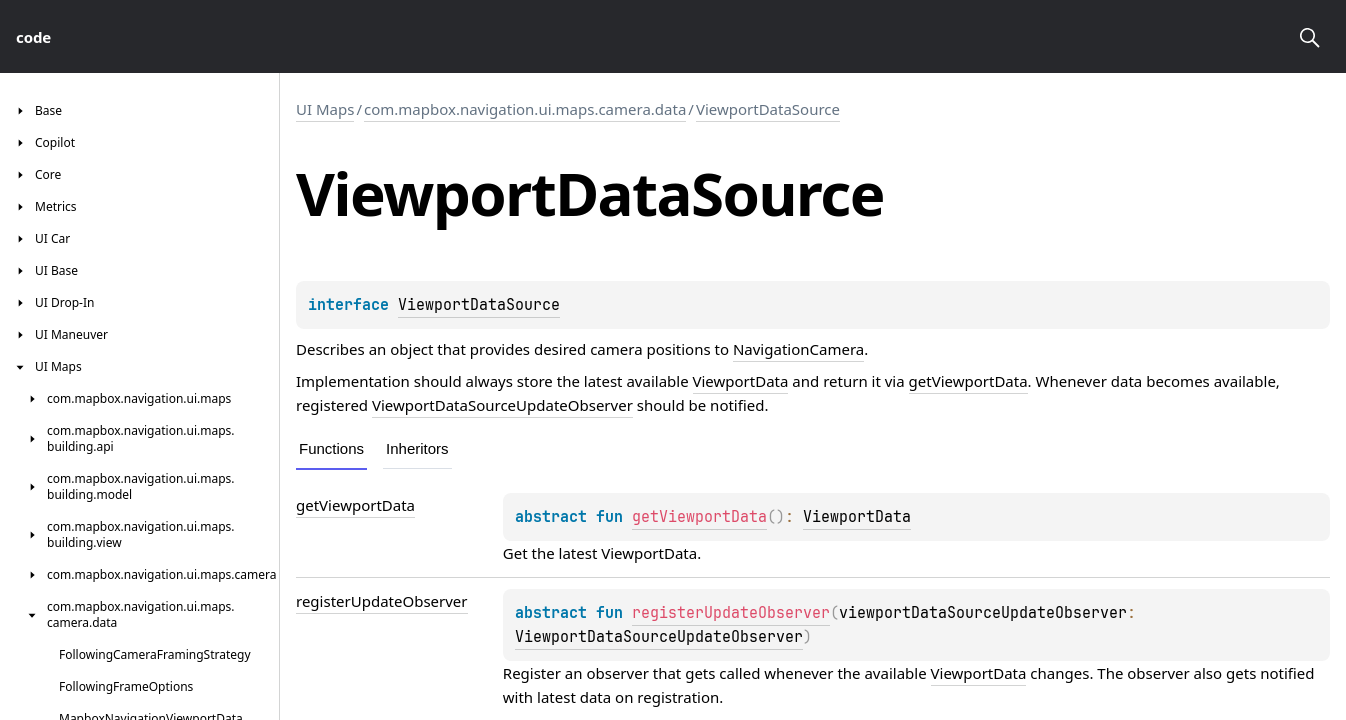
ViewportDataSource (768, 109)
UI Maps (325, 109)
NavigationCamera (798, 349)
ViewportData (741, 381)
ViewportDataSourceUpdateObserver (502, 405)
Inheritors (417, 448)
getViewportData (968, 381)
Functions (331, 448)
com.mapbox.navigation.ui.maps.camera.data (525, 109)
